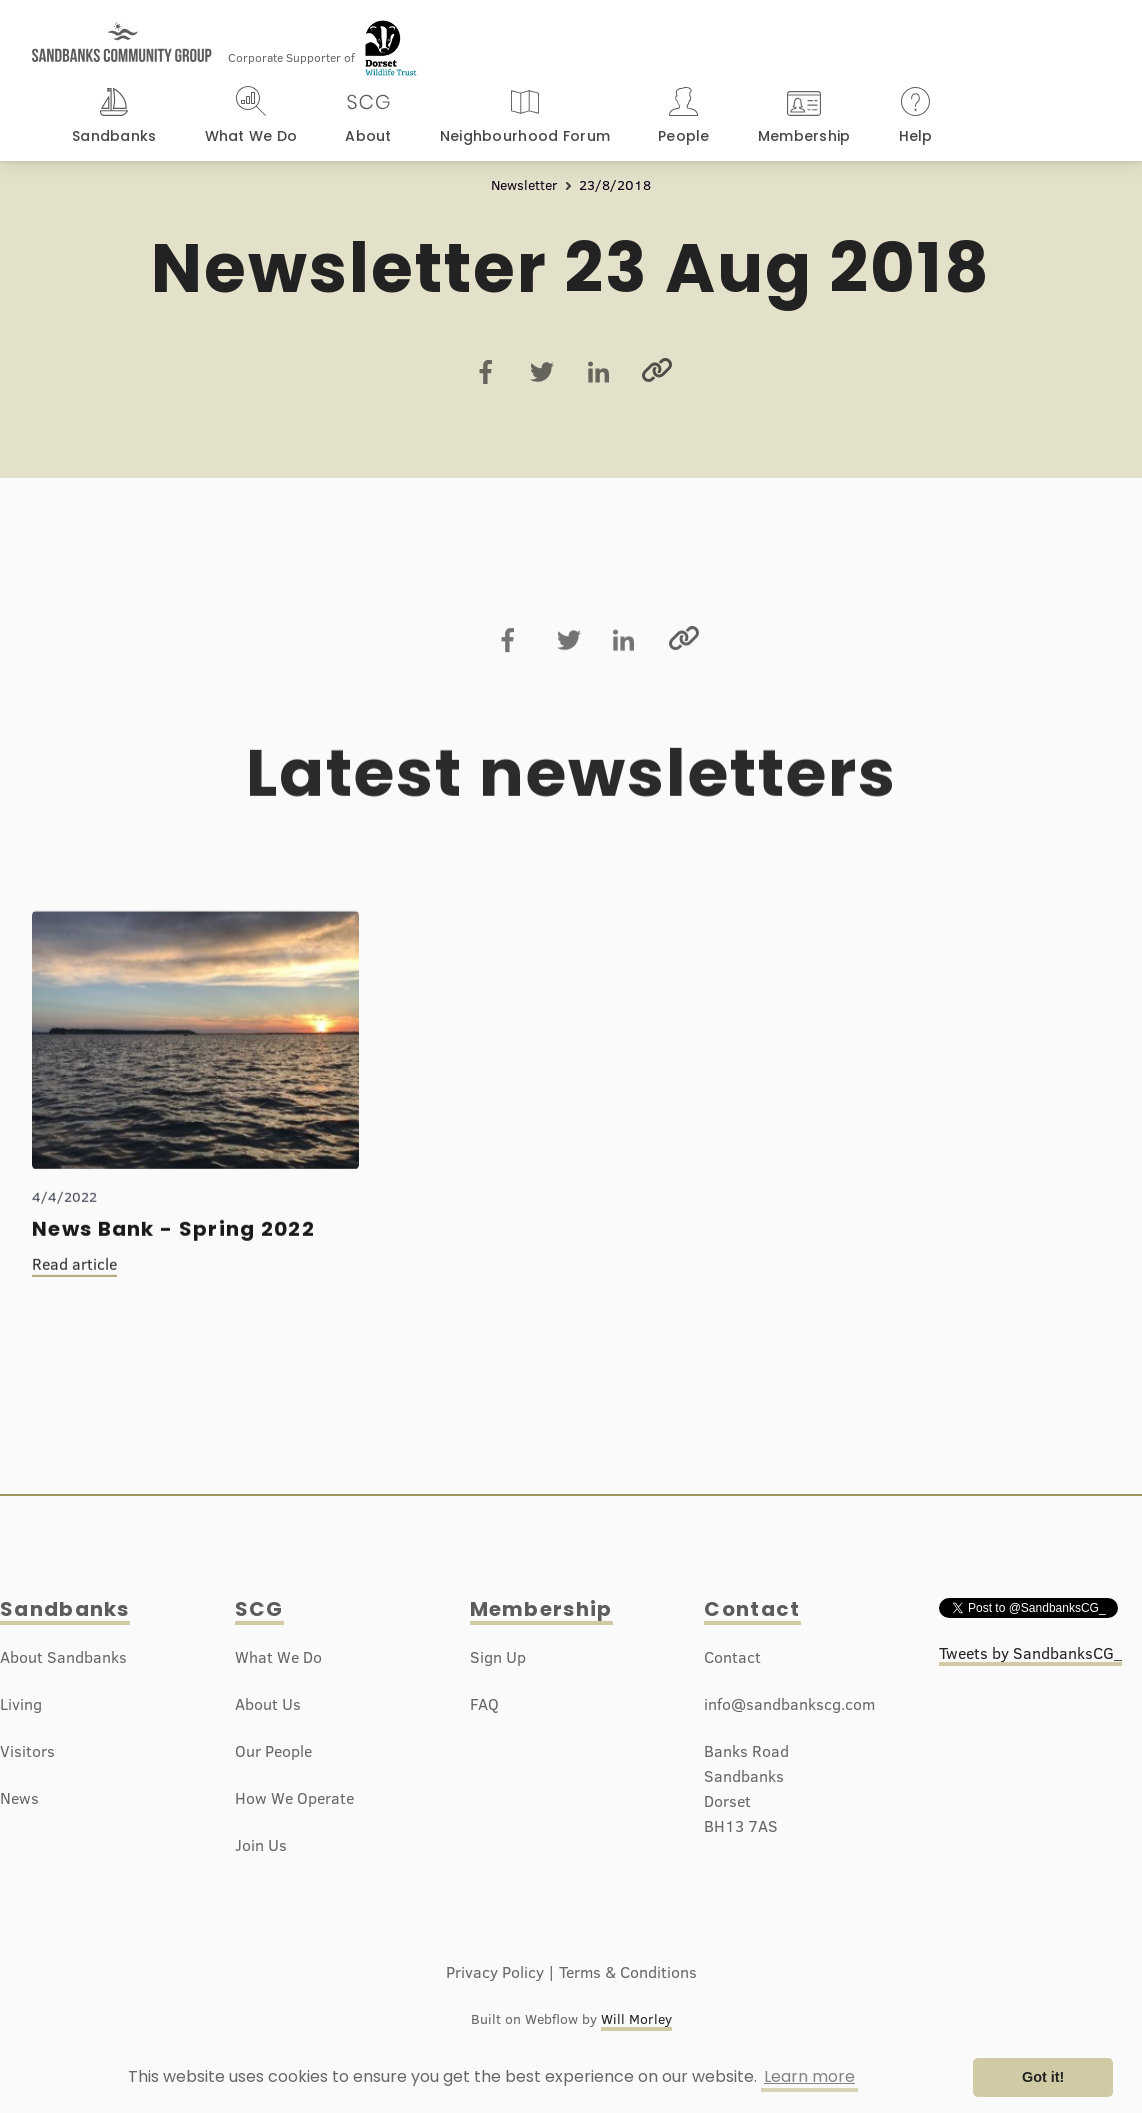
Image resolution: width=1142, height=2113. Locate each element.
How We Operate (294, 1798)
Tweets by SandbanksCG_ (1030, 1653)
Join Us (261, 1845)
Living (21, 1704)
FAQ (484, 1704)
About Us (268, 1704)
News (19, 1798)
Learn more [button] (809, 2076)
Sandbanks (65, 1609)
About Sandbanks (63, 1657)
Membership (541, 1609)
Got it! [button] (1043, 2077)
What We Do (278, 1657)
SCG (259, 1609)
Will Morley (636, 2019)
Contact (752, 1609)
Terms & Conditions (628, 1972)
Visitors (27, 1751)
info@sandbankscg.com (789, 1704)
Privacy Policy (495, 1972)
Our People (273, 1751)
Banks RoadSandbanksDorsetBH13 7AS (746, 1788)
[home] (122, 33)
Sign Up (498, 1657)
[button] (114, 118)
